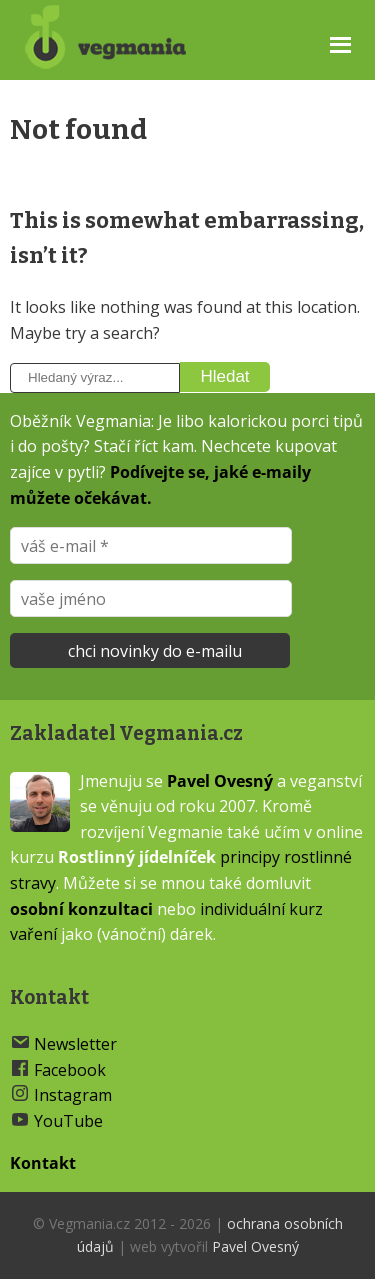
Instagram (73, 1095)
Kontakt (43, 1163)
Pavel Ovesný (220, 781)
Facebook (70, 1070)
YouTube (68, 1121)
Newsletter (75, 1044)
